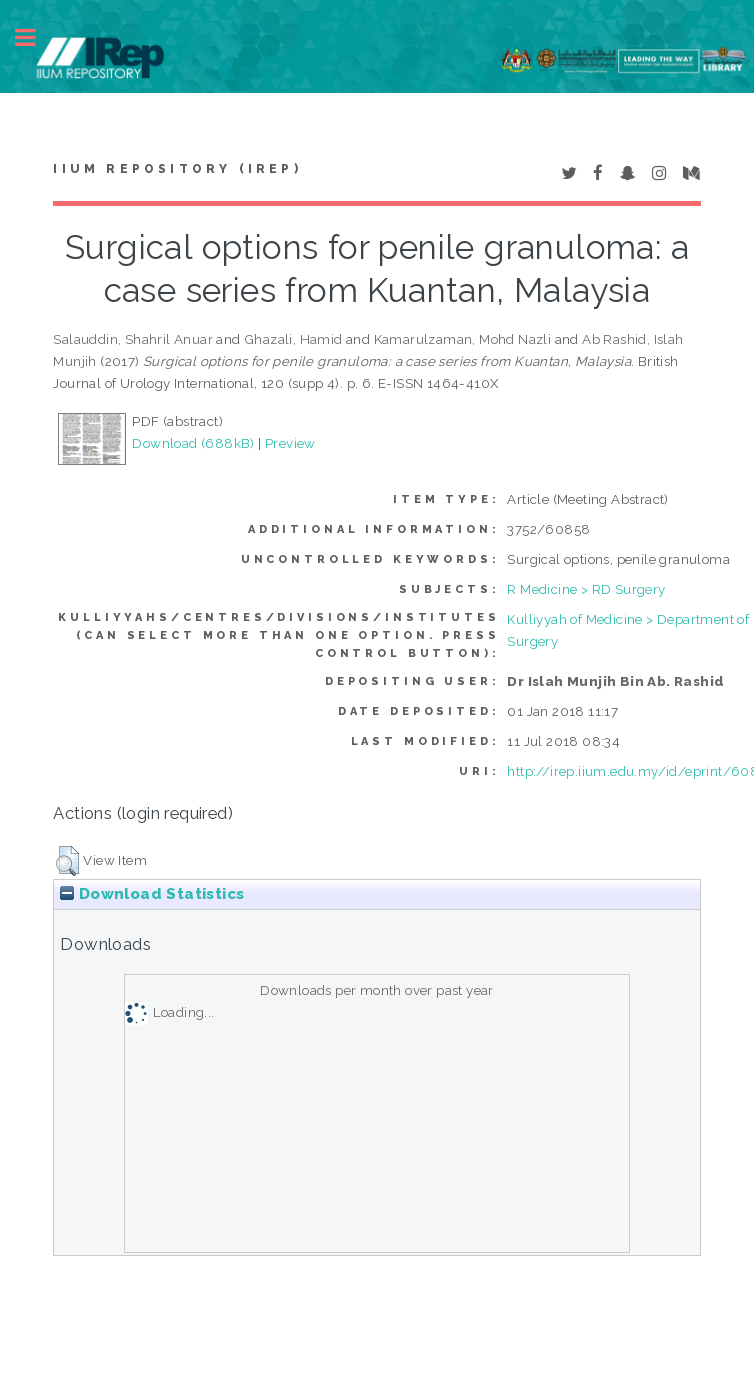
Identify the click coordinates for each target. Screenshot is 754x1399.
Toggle (36, 37)
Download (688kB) (193, 443)
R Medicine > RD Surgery (586, 589)
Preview (290, 443)
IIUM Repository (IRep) (177, 169)
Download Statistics (152, 894)
